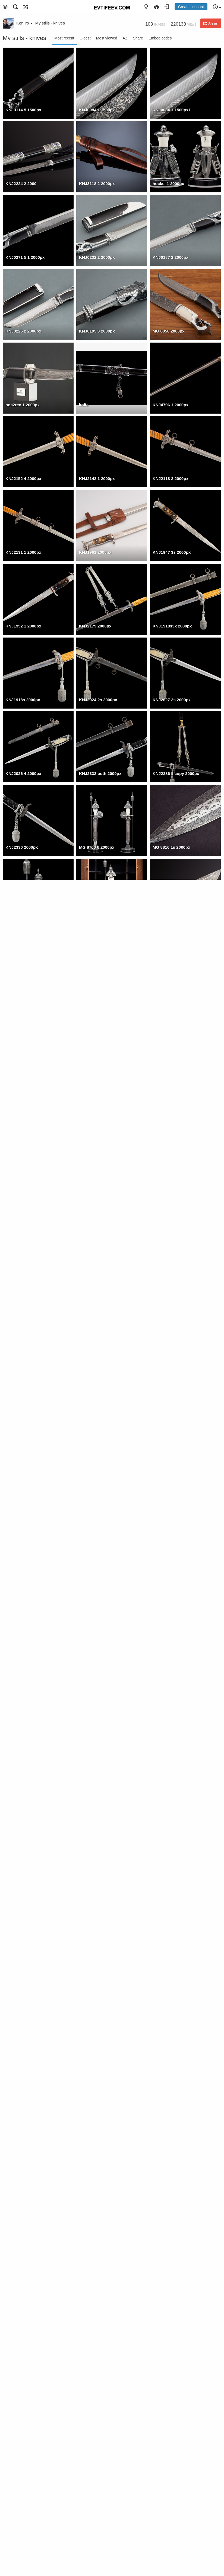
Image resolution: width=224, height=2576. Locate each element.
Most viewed (106, 38)
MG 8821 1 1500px (170, 2248)
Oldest (85, 38)
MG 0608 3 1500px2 (171, 2322)
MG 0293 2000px (169, 1511)
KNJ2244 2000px (169, 1363)
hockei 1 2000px (168, 183)
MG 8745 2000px (95, 921)
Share (138, 38)
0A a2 (158, 1953)
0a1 (82, 2027)
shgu (10, 2248)
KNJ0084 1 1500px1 (172, 109)
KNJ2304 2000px (169, 1068)
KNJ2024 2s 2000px (98, 699)
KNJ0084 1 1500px (97, 109)
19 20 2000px (91, 1879)
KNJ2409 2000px (21, 1289)
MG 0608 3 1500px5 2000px (105, 1511)
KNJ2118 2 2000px (170, 478)
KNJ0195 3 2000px (97, 331)
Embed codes (160, 38)
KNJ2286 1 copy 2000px (176, 773)
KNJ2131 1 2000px (23, 552)
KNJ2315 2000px (95, 1068)
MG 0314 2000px (169, 1658)
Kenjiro (24, 23)
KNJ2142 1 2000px (97, 478)
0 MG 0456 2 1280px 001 (102, 2100)
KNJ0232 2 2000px (97, 257)
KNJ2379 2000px (169, 994)
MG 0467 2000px (169, 1437)
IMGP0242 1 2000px (24, 1953)
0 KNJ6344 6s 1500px (173, 2174)
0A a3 (158, 2027)
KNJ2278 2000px (21, 1216)
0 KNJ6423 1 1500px (25, 2174)
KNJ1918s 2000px (22, 699)
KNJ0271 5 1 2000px (25, 257)
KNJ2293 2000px (95, 1142)
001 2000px (16, 1584)
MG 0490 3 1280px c (24, 2395)
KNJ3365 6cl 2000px (172, 1879)
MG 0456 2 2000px (96, 1437)
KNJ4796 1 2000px (170, 404)
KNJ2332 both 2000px (100, 773)
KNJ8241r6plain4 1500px (177, 2395)
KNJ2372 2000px (21, 994)
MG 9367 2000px (21, 1805)
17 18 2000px (18, 1437)
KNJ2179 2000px (95, 626)
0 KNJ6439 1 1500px (172, 2100)
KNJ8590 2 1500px (97, 2395)
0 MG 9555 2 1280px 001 (28, 2100)
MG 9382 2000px (95, 1805)
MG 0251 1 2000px (23, 1511)
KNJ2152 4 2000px (23, 478)
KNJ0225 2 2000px (23, 331)
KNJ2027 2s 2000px (172, 699)
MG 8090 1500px (95, 2322)
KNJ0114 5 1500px (23, 109)
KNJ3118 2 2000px (97, 183)
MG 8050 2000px (169, 331)
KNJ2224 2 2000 (20, 183)
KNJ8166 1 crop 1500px (102, 2469)
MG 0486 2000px (95, 1584)
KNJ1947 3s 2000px (172, 552)
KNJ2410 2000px (95, 1216)
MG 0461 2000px (95, 1658)
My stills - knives (50, 23)
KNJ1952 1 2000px (23, 626)
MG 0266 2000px (21, 1732)
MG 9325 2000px (169, 1805)
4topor (11, 2027)
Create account (191, 7)
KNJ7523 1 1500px (170, 2469)
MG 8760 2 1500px (23, 2322)
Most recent (64, 38)
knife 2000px (165, 1732)
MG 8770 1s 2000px (24, 921)
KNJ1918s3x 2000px (172, 626)
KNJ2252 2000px (21, 1363)
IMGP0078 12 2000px (99, 1953)
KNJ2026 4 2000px (23, 773)
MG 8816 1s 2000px (171, 847)
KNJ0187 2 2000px (170, 257)
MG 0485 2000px (21, 1879)
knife (84, 404)
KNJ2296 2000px (21, 1142)
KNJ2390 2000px (169, 1216)
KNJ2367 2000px (169, 921)
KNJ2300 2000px (169, 1142)
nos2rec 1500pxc (95, 2248)
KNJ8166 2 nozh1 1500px (29, 2469)
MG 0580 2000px (169, 1584)
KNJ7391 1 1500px (23, 2543)
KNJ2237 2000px (95, 1363)
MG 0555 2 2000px (96, 1732)
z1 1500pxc (90, 2174)
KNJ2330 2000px (21, 847)
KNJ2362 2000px (95, 994)
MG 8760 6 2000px (96, 847)
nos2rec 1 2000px (22, 404)
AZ (125, 38)
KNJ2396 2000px (95, 1289)
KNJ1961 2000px (95, 552)
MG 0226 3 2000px (23, 1658)
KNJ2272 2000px (169, 1289)
